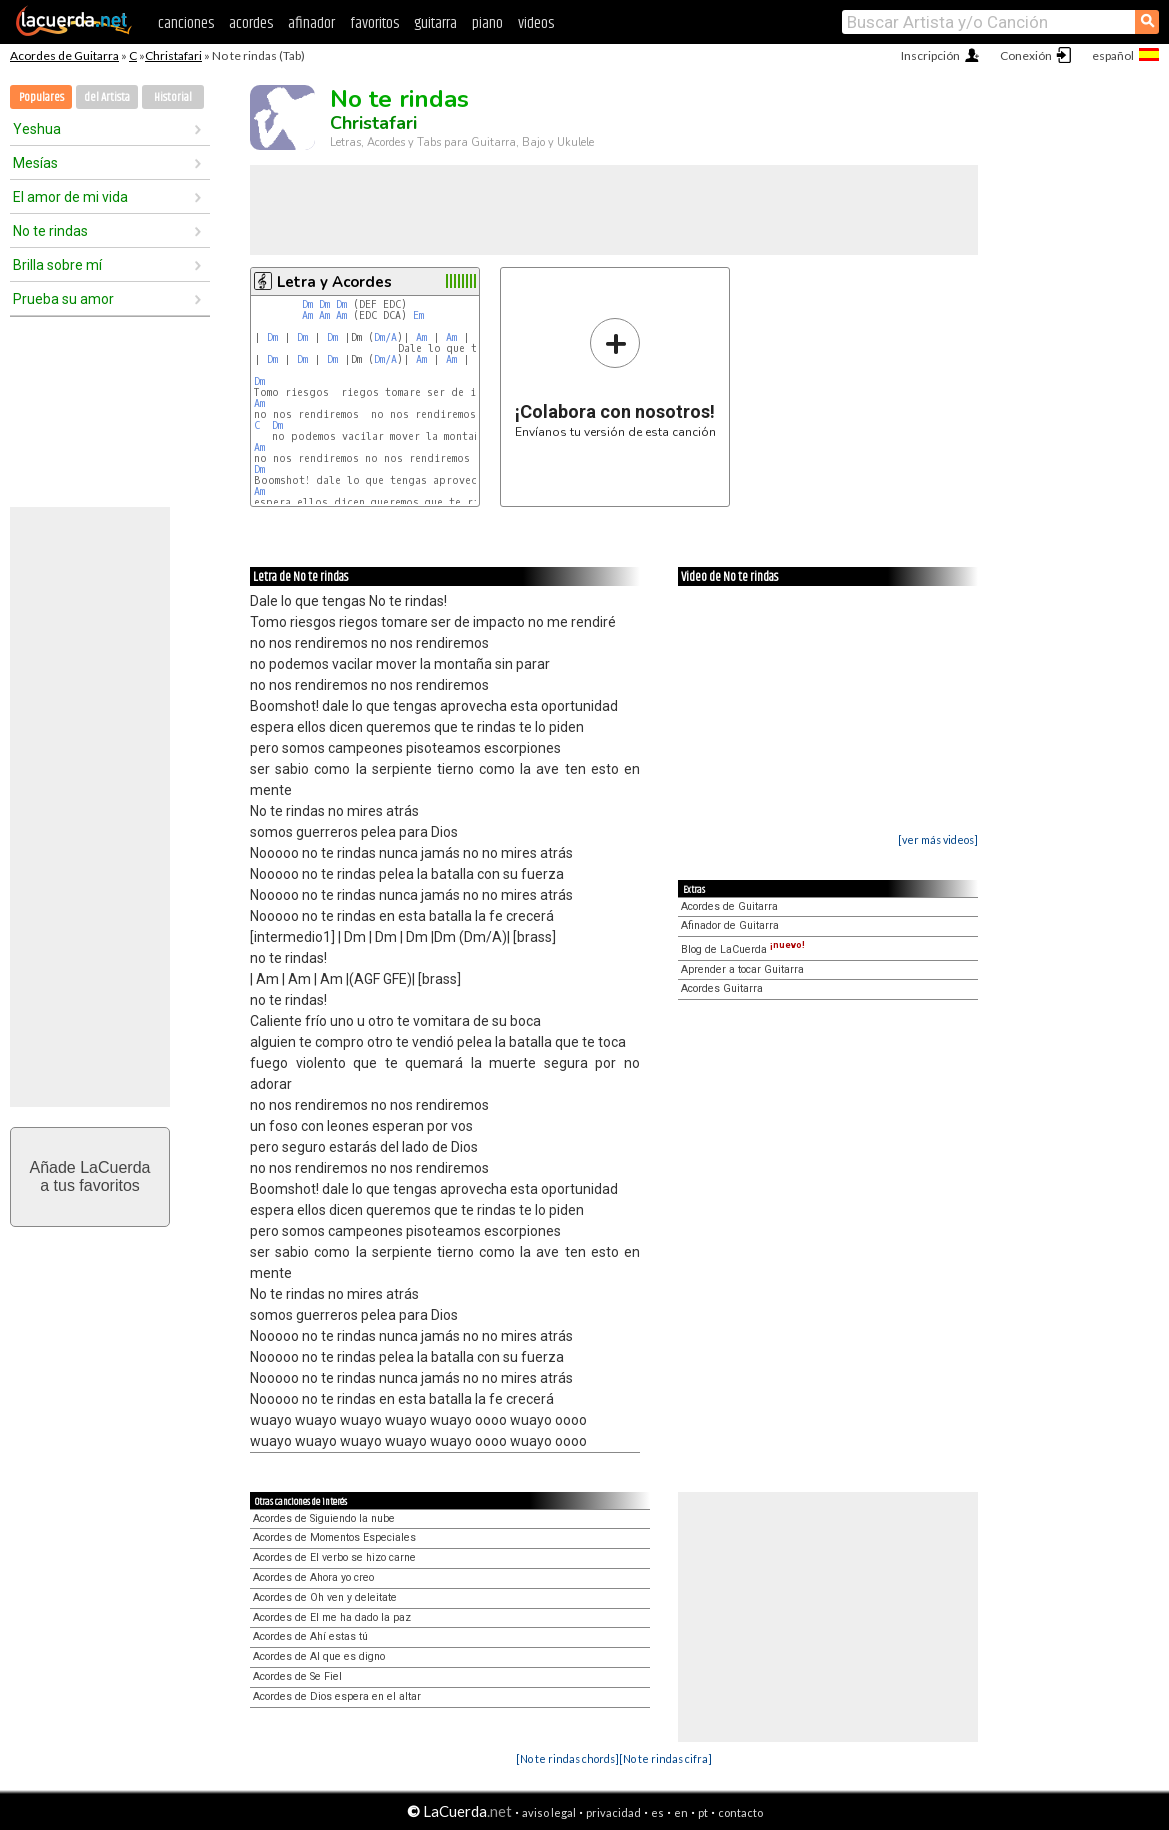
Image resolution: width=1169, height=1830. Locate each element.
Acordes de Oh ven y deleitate (325, 1597)
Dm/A (385, 337)
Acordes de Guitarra (64, 55)
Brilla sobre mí (57, 265)
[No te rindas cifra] (665, 1758)
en (681, 1812)
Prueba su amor (63, 299)
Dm (307, 304)
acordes (251, 23)
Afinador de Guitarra (730, 925)
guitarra (435, 23)
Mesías (35, 163)
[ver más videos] (938, 839)
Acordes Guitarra (722, 988)
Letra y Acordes (334, 282)
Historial (173, 97)
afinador (311, 23)
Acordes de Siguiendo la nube (324, 1518)
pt (703, 1812)
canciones (186, 23)
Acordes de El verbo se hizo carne (334, 1557)
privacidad (613, 1812)
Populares (41, 97)
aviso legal (549, 1812)
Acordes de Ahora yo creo (313, 1577)
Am (307, 315)
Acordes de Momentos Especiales (334, 1537)
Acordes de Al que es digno (319, 1656)
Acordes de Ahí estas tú (310, 1636)
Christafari (173, 55)
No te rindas (50, 231)
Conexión (1026, 55)
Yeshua (37, 129)
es (657, 1812)
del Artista (107, 97)
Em (418, 315)
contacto (740, 1812)
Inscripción (930, 55)
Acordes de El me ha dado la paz (332, 1617)
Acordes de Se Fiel (297, 1676)
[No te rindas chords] (567, 1758)
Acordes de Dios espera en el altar (337, 1696)
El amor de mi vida (70, 197)
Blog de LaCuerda (743, 949)
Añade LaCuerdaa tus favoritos (90, 1176)
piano (487, 23)
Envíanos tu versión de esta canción (615, 377)
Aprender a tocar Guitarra (742, 969)
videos (536, 23)
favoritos (374, 23)
